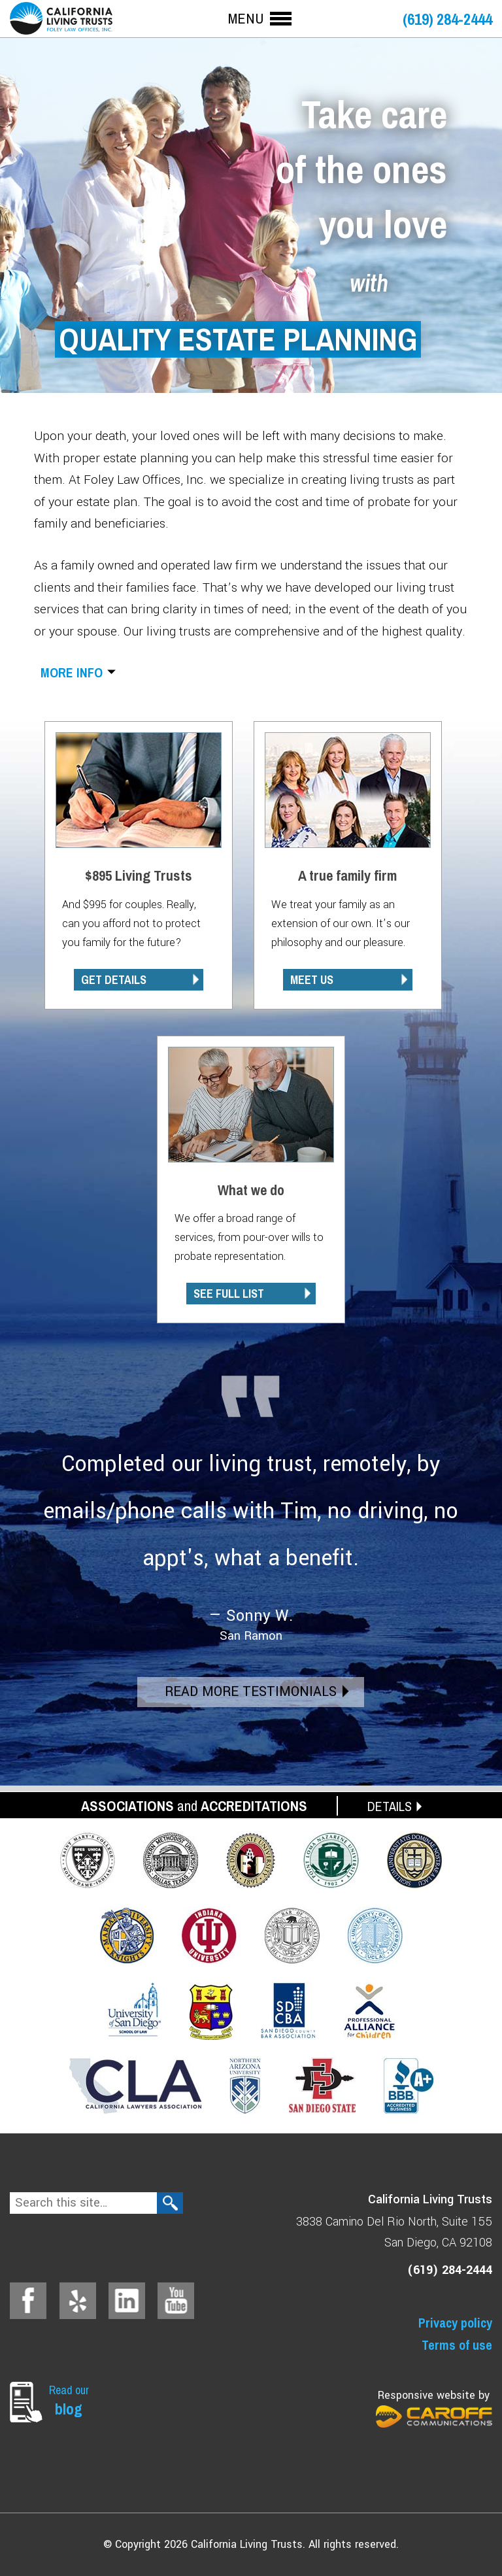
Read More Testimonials (251, 1691)
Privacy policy (455, 2322)
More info (72, 672)
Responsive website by (434, 2408)
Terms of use (457, 2345)
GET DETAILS (113, 980)
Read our (72, 2400)
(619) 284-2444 (447, 19)
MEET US (311, 980)
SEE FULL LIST (228, 1293)
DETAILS (389, 1806)
